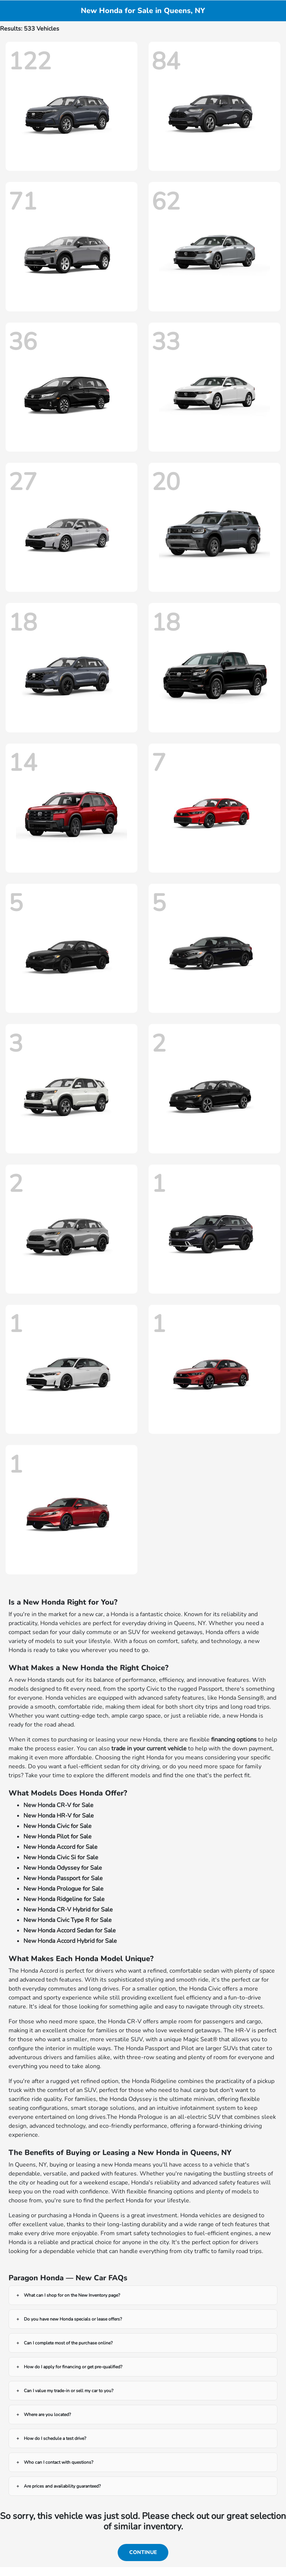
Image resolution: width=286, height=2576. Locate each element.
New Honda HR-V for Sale (58, 1816)
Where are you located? (47, 2415)
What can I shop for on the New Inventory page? (72, 2295)
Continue (143, 2552)
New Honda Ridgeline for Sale (64, 1899)
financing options (234, 1739)
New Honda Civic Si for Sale (60, 1857)
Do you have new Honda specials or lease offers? (73, 2319)
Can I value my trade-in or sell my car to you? (68, 2391)
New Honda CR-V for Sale (58, 1805)
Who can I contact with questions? (58, 2462)
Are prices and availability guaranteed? (62, 2486)
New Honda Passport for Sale (63, 1878)
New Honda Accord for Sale (60, 1847)
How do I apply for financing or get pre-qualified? (73, 2367)
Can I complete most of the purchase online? (68, 2343)
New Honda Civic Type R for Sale (67, 1920)
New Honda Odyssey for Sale (62, 1868)
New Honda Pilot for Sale (57, 1836)
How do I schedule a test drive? (55, 2438)
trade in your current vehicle (149, 1748)
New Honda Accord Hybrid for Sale (70, 1941)
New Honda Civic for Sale (57, 1826)
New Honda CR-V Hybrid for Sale (68, 1910)
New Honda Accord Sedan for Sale (69, 1930)
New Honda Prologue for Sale (63, 1889)
